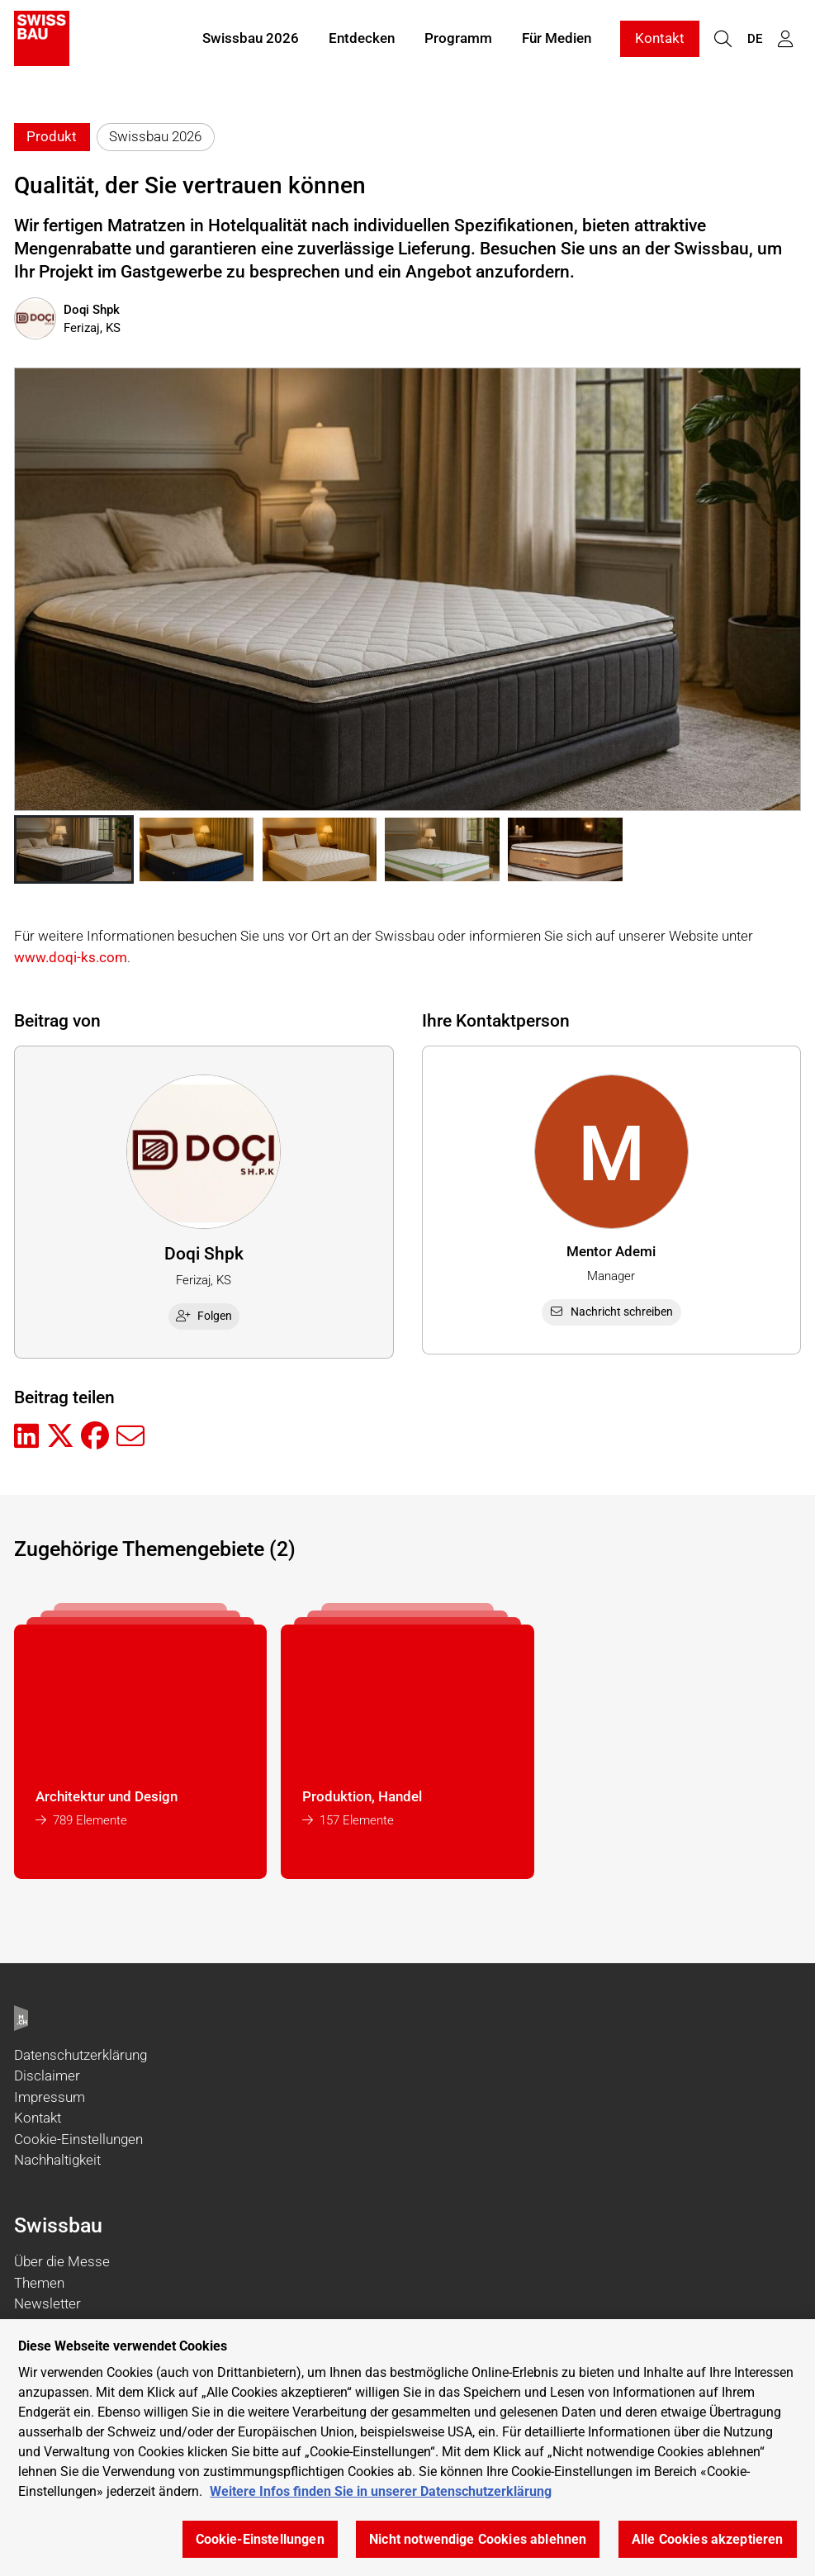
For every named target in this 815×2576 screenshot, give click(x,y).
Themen (39, 2283)
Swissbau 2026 (250, 39)
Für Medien (556, 39)
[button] (74, 850)
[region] (407, 2447)
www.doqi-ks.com (70, 957)
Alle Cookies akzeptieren (708, 2539)
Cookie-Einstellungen (78, 2139)
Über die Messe (62, 2261)
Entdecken (362, 39)
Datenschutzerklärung (80, 2055)
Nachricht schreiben (611, 1311)
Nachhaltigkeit (57, 2159)
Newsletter (47, 2303)
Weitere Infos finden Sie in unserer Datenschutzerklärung (381, 2491)
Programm (458, 39)
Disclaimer (47, 2075)
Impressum (49, 2097)
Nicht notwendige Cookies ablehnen (477, 2539)
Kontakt (660, 39)
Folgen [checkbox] (204, 1315)
